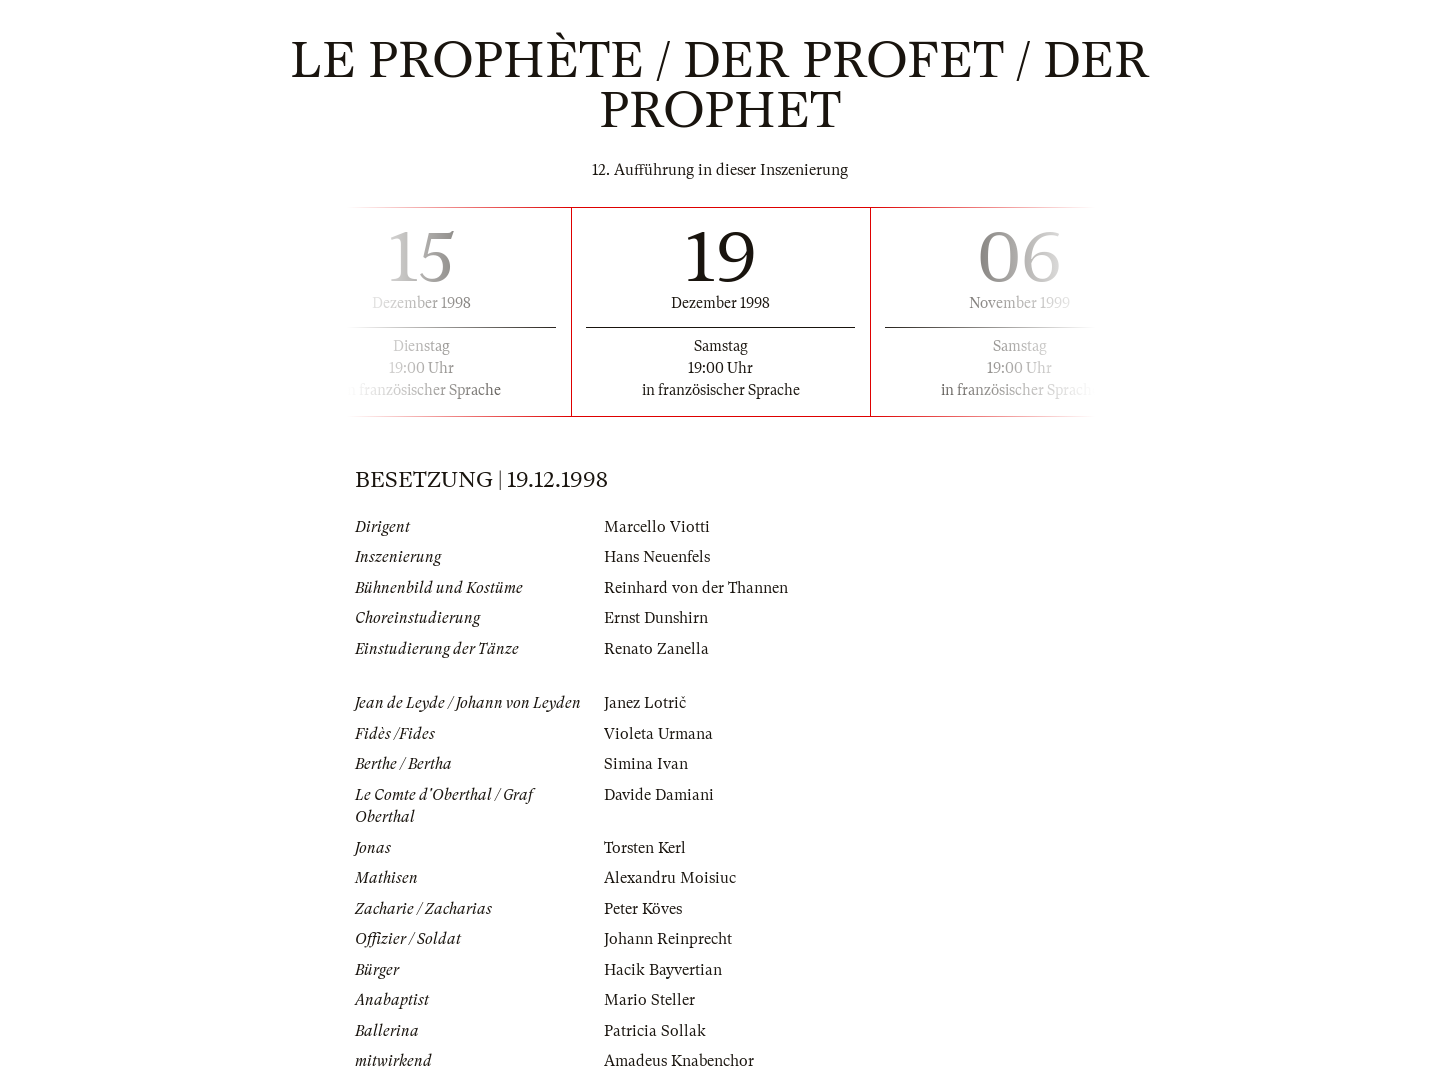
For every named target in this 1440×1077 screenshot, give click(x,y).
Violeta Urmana (658, 734)
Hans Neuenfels (657, 557)
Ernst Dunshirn (656, 618)
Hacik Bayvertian (663, 970)
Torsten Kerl (645, 848)
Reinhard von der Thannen (696, 588)
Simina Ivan (646, 764)
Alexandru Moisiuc (670, 878)
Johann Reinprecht (668, 939)
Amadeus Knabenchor (679, 1061)
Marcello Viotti (657, 527)
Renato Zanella (656, 649)
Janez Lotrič (645, 703)
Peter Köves (643, 909)
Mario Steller (649, 1000)
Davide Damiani (659, 795)
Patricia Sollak (655, 1031)
